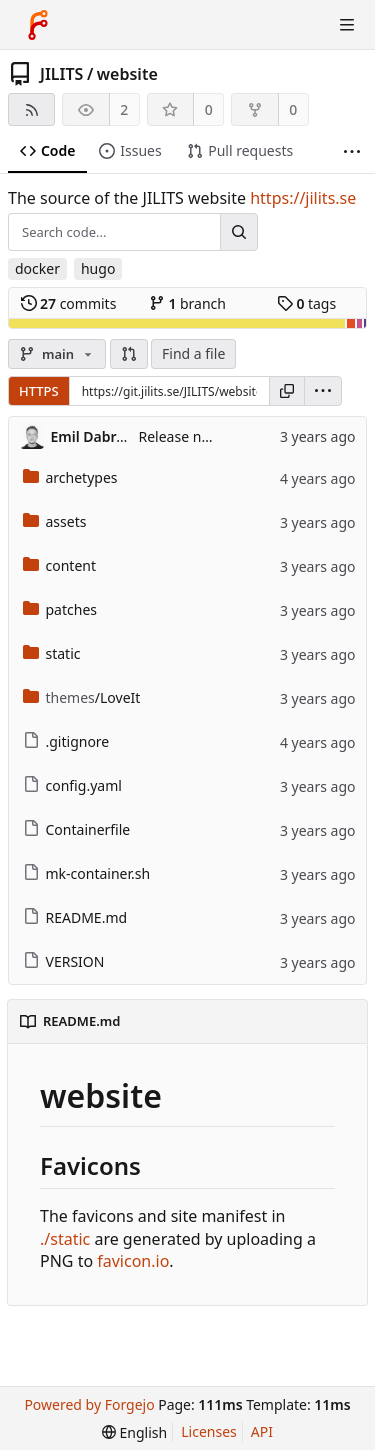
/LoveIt (82, 697)
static (52, 653)
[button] (129, 354)
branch (187, 303)
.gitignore (66, 741)
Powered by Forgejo (89, 1404)
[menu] (323, 391)
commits (69, 303)
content (60, 565)
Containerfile (77, 829)
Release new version (205, 436)
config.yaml (72, 785)
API (262, 1431)
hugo (98, 268)
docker (37, 268)
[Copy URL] (287, 391)
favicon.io (133, 1261)
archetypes (70, 477)
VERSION (64, 961)
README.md (75, 917)
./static (65, 1239)
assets (55, 521)
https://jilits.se (303, 198)
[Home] (38, 25)
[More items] (352, 151)
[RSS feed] (31, 109)
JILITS (61, 74)
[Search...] (239, 232)
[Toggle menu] (347, 25)
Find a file (193, 353)
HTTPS (39, 391)
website (127, 74)
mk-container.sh (87, 873)
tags (306, 303)
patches (60, 609)
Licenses (209, 1431)
